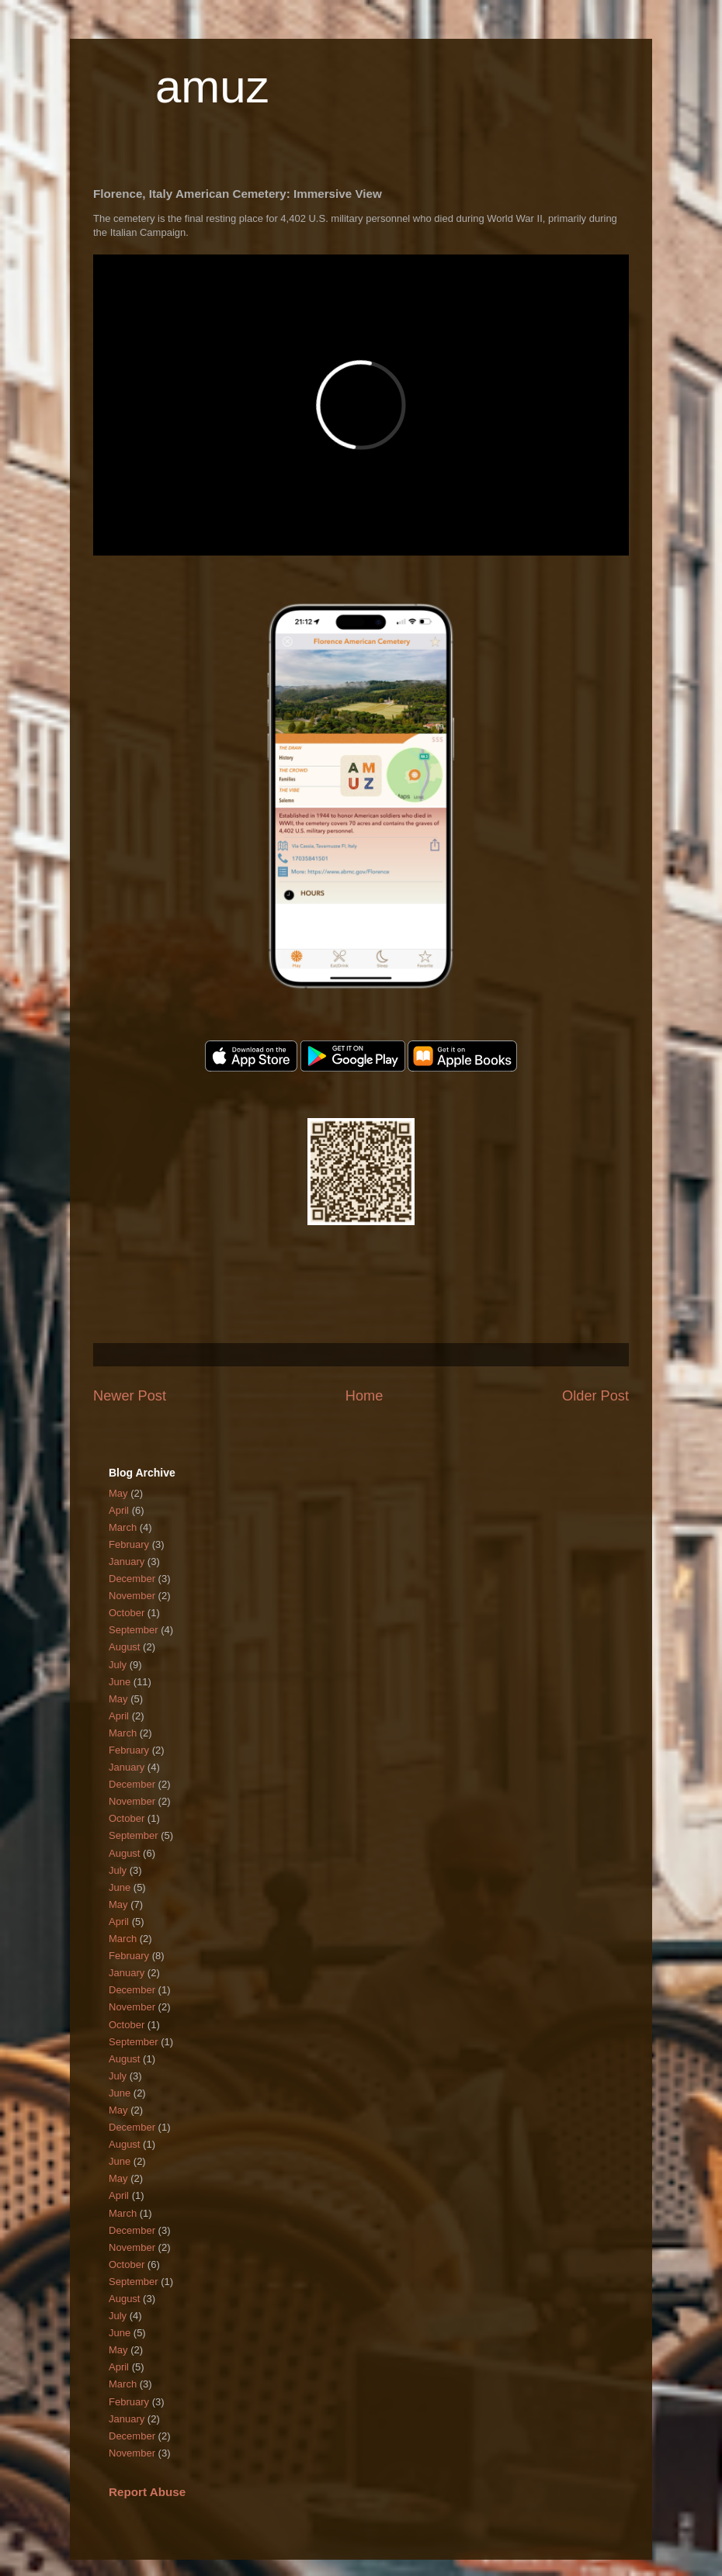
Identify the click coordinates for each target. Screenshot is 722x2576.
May (118, 1493)
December (132, 1578)
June (119, 1682)
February (129, 1544)
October (126, 1613)
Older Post (595, 1396)
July (118, 1665)
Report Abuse (147, 2491)
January (126, 1561)
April (119, 1510)
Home (364, 1396)
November (132, 1595)
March (123, 1527)
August (124, 1647)
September (133, 1630)
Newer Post (129, 1396)
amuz (212, 87)
